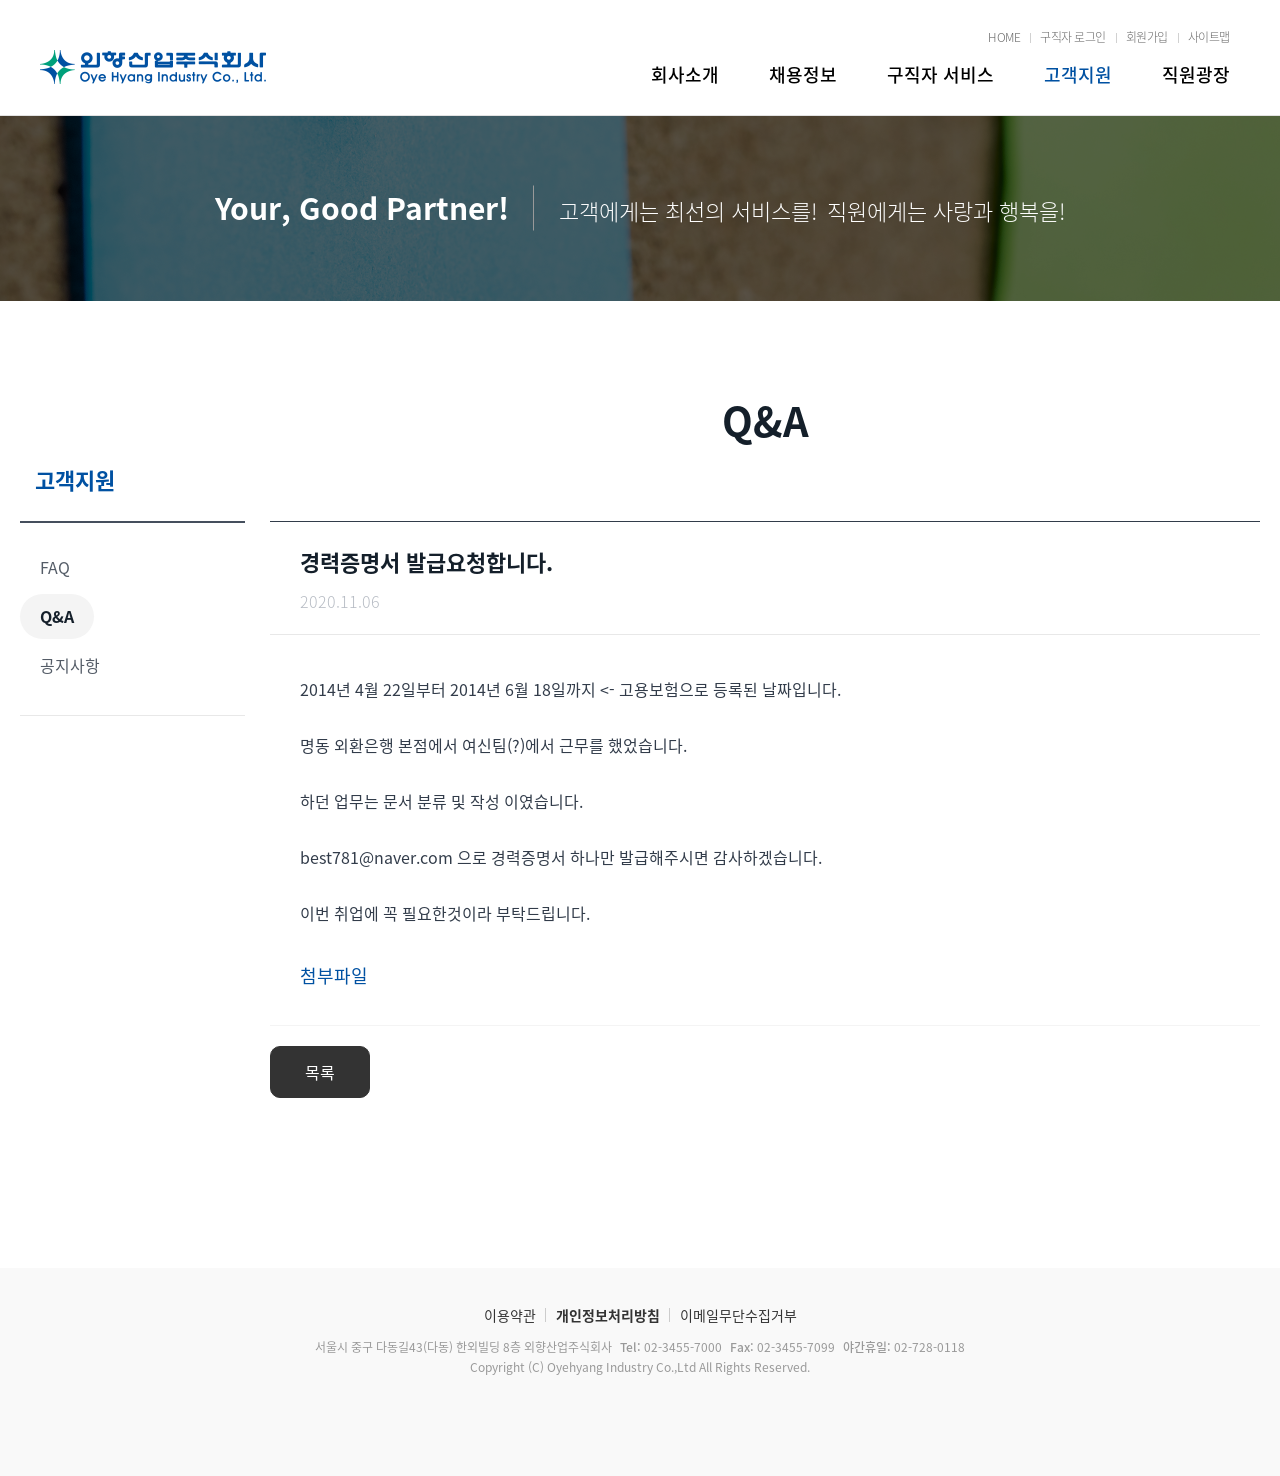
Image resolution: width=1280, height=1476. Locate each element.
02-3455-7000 (669, 1347)
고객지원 (1078, 74)
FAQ (55, 567)
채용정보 (803, 74)
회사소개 (685, 74)
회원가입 (1147, 37)
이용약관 (510, 1315)
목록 (320, 1072)
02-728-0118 (902, 1347)
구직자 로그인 (1073, 37)
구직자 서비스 (940, 74)
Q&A (57, 616)
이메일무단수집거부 (738, 1315)
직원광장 (1196, 74)
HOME (1004, 37)
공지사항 (70, 665)
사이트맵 (1209, 37)
